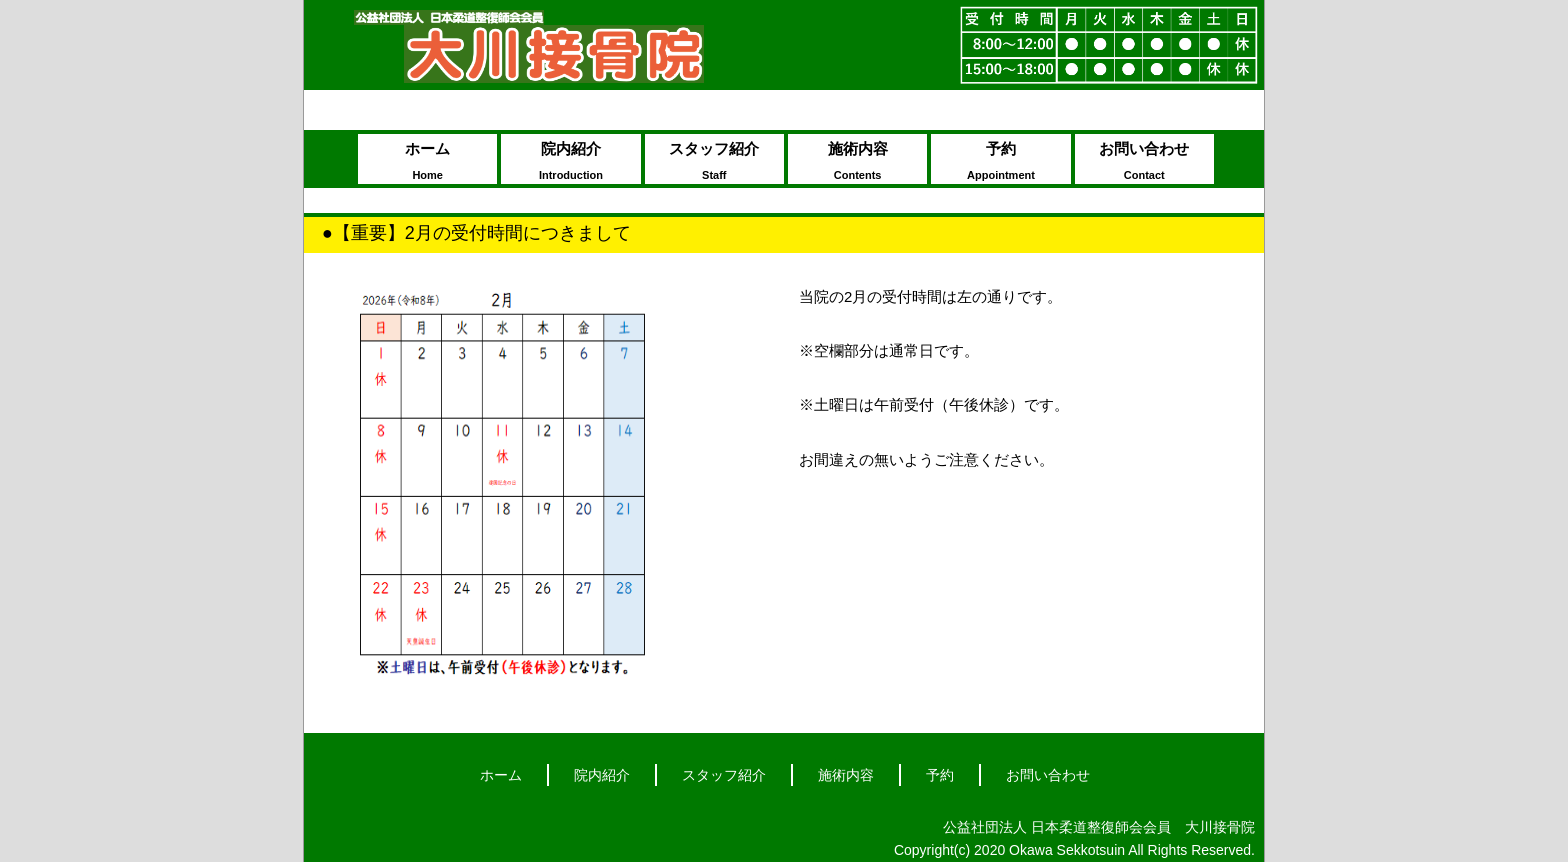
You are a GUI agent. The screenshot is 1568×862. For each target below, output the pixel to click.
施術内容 (857, 162)
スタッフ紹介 (714, 162)
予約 (1000, 162)
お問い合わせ (1144, 162)
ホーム (427, 162)
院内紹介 (570, 162)
